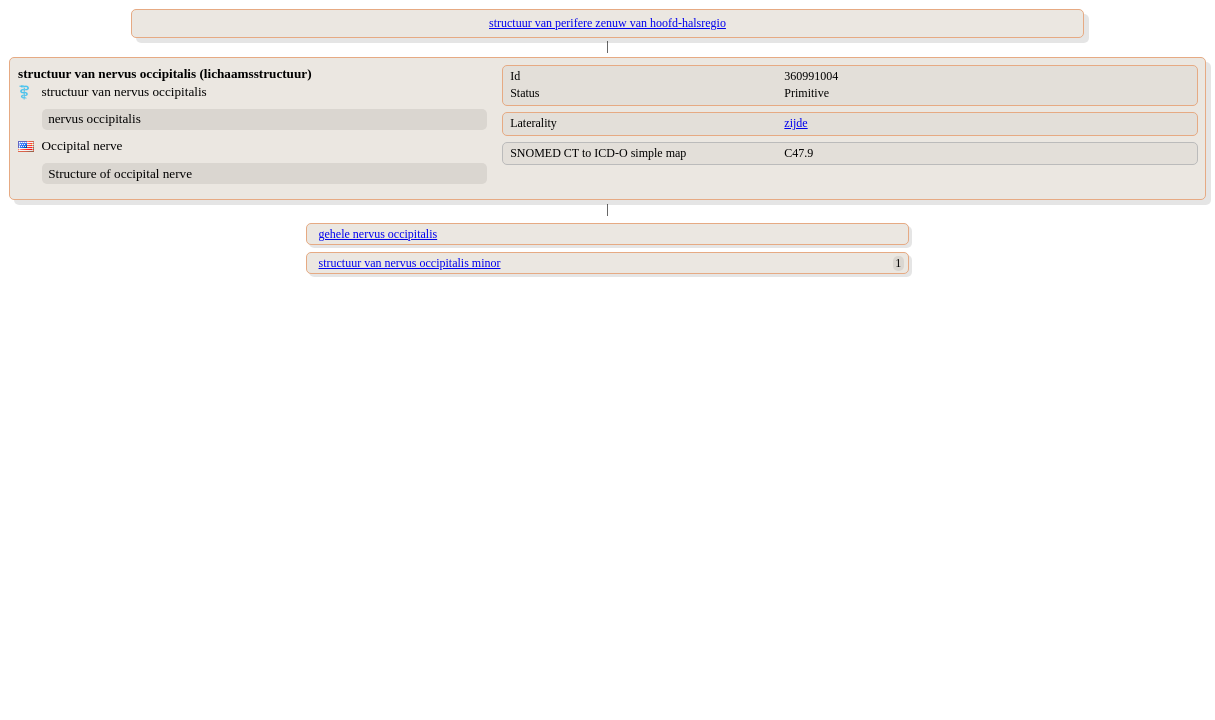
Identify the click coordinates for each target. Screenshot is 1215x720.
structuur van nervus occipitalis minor (410, 263)
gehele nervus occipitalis (378, 234)
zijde (795, 123)
